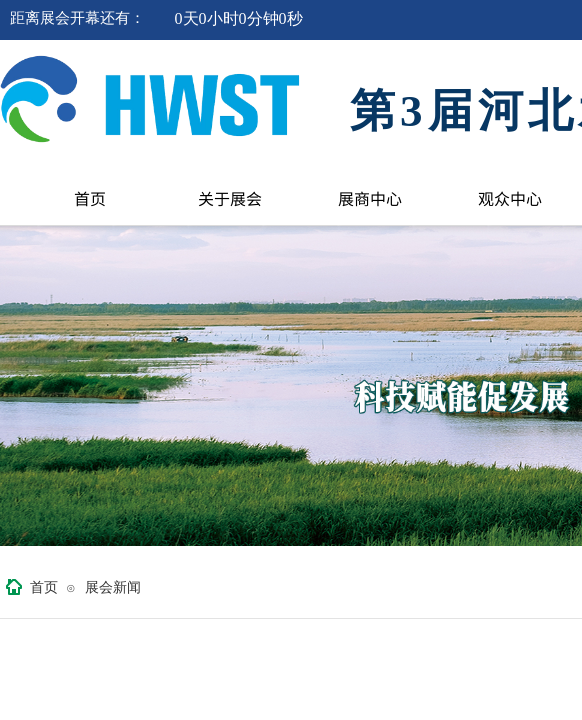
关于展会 (230, 198)
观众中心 (510, 198)
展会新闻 (113, 587)
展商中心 (370, 198)
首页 (90, 198)
